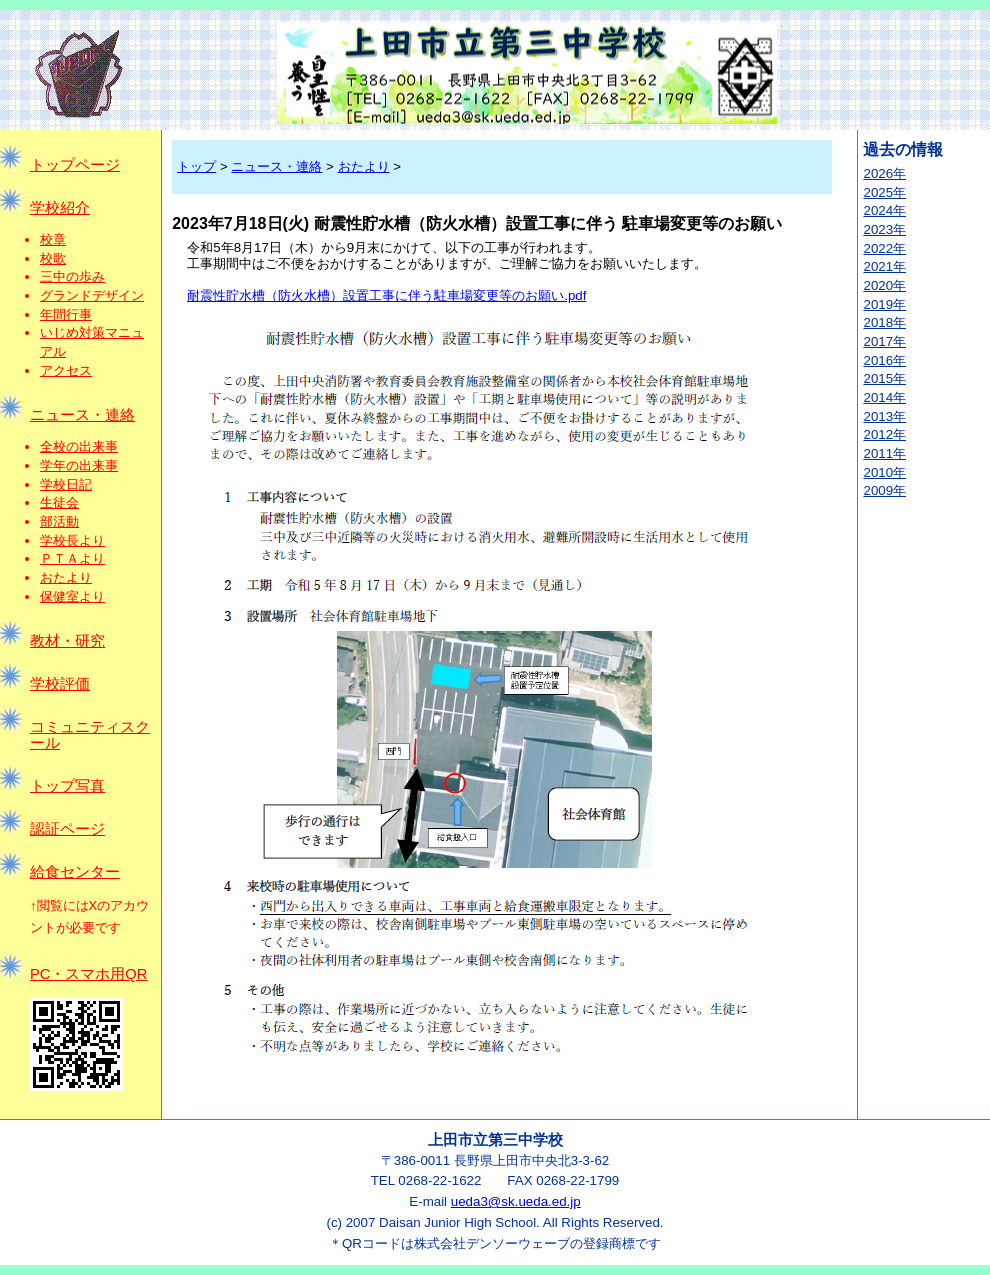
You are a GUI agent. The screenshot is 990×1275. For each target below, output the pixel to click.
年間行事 (66, 314)
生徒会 (59, 502)
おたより (66, 577)
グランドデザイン (92, 295)
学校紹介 (60, 208)
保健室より (72, 596)
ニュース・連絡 (82, 415)
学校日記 (66, 484)
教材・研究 (67, 641)
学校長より (72, 540)
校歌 (53, 258)
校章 (53, 239)
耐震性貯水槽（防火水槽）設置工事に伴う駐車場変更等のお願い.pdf (386, 295)
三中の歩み (72, 276)
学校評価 (60, 684)
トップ (196, 166)
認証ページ (67, 829)
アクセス (66, 370)
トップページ (75, 165)
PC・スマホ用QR (88, 974)
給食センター (75, 872)
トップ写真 (67, 786)
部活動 (59, 521)
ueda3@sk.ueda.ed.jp (516, 1201)
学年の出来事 (79, 465)
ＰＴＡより (72, 558)
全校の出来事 (79, 446)
